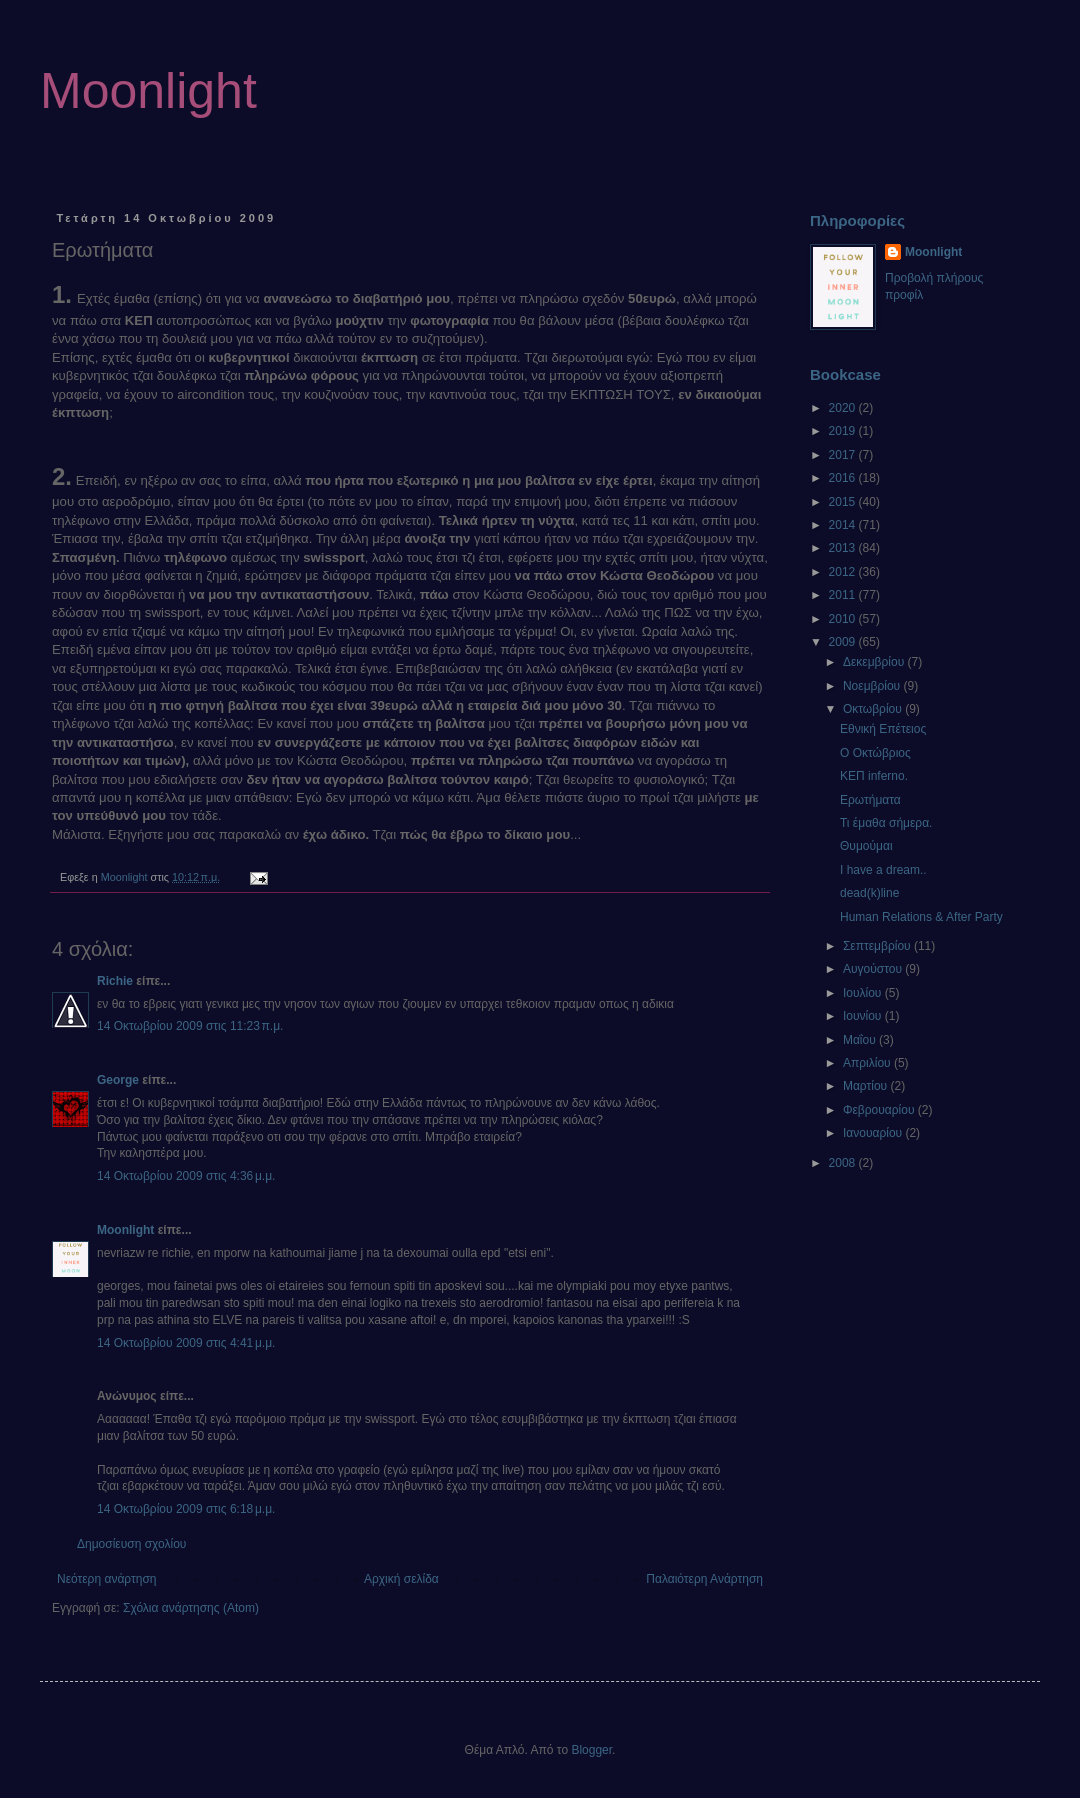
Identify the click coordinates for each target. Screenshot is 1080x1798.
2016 (844, 478)
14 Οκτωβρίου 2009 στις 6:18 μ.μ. (186, 1509)
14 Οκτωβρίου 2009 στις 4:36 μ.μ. (186, 1176)
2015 (844, 502)
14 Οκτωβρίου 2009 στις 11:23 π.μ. (190, 1026)
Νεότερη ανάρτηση (106, 1579)
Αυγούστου (874, 969)
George (118, 1080)
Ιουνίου (864, 1016)
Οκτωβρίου (874, 709)
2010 (844, 619)
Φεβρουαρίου (880, 1110)
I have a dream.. (883, 870)
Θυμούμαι (866, 846)
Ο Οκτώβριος (875, 753)
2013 (844, 548)
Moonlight (148, 91)
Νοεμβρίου (873, 686)
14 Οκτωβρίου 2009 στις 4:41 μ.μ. (186, 1343)
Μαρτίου (867, 1086)
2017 (844, 455)
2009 (844, 642)
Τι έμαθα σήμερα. (886, 823)
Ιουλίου (864, 993)
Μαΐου (861, 1040)
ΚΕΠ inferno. (874, 776)
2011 (844, 595)
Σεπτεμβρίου (878, 946)
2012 (844, 572)
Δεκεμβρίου (875, 662)
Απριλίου (868, 1063)
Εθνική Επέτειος (883, 729)
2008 (844, 1163)
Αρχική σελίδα (401, 1579)
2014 (844, 525)
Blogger (591, 1750)
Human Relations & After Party (921, 917)
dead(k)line (869, 893)
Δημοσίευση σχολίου (131, 1544)
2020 (844, 408)
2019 (844, 431)
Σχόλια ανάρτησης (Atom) (191, 1608)
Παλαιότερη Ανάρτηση (704, 1579)
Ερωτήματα (870, 800)
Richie (115, 981)
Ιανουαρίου (874, 1133)
